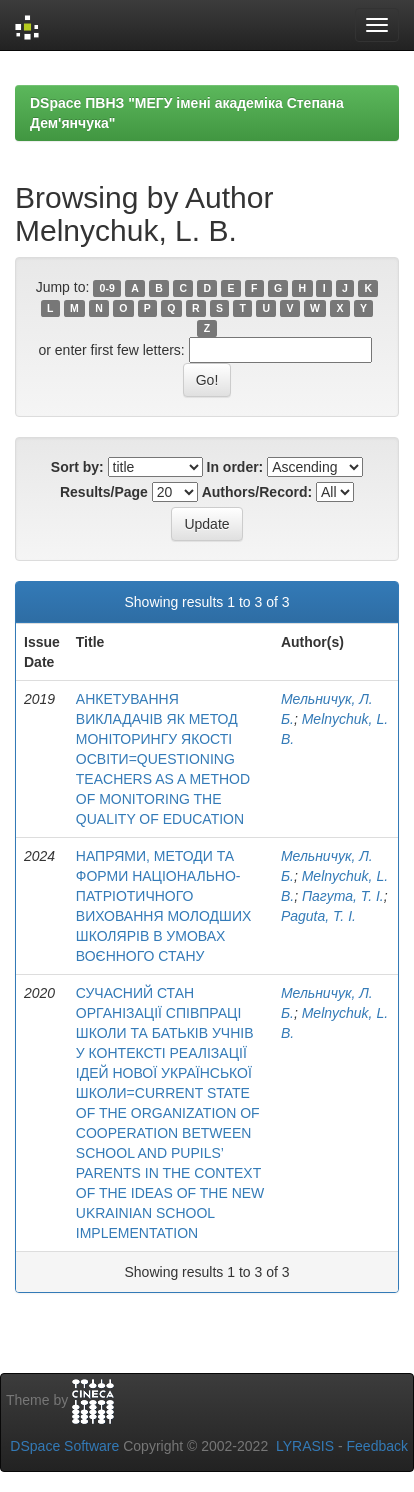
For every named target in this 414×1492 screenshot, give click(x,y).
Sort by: (77, 467)
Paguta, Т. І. (318, 916)
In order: (235, 467)
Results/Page (104, 492)
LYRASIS (305, 1446)
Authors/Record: (257, 492)
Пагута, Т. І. (343, 896)
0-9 (107, 288)
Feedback (377, 1446)
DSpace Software (64, 1446)
